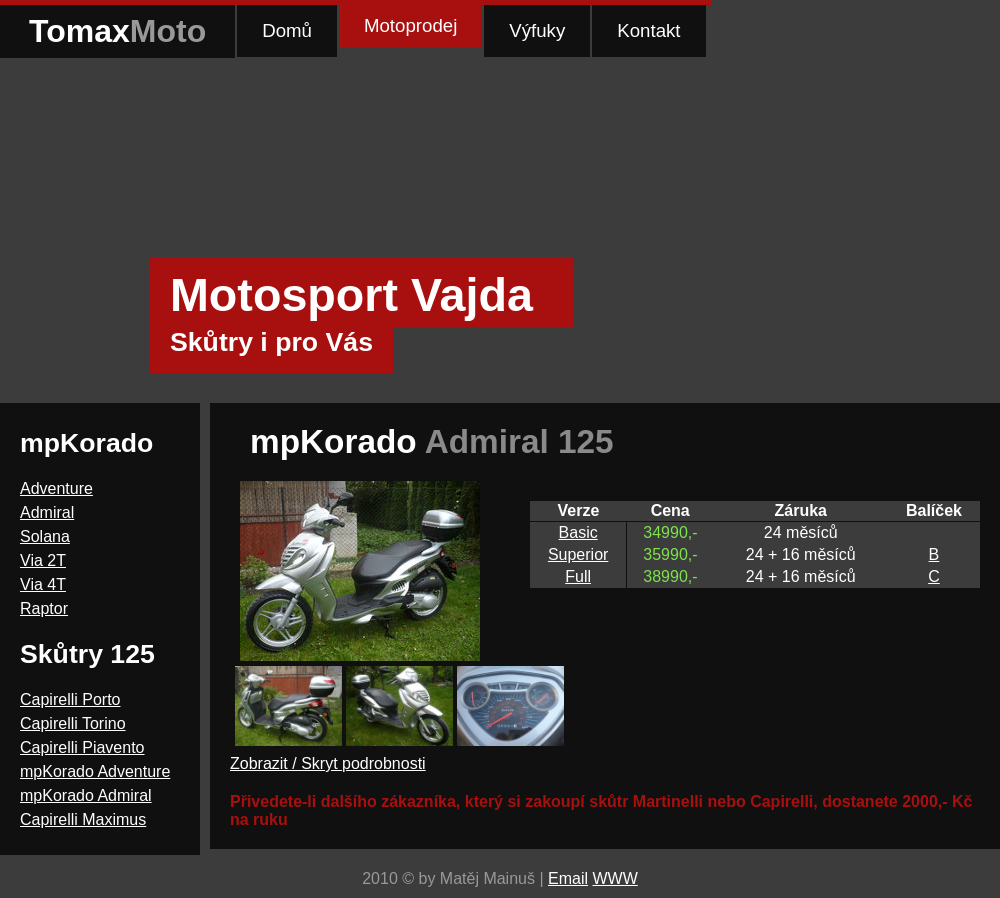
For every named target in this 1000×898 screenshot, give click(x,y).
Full (578, 576)
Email (568, 878)
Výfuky (537, 30)
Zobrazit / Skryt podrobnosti (328, 763)
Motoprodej (410, 25)
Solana (45, 536)
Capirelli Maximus (83, 819)
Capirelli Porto (70, 699)
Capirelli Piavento (82, 747)
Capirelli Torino (73, 723)
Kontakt (648, 30)
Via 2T (43, 560)
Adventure (56, 488)
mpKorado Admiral (86, 795)
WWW (614, 878)
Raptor (44, 608)
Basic (578, 532)
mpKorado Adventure (95, 771)
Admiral (47, 512)
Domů (287, 30)
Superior (578, 554)
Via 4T (43, 584)
